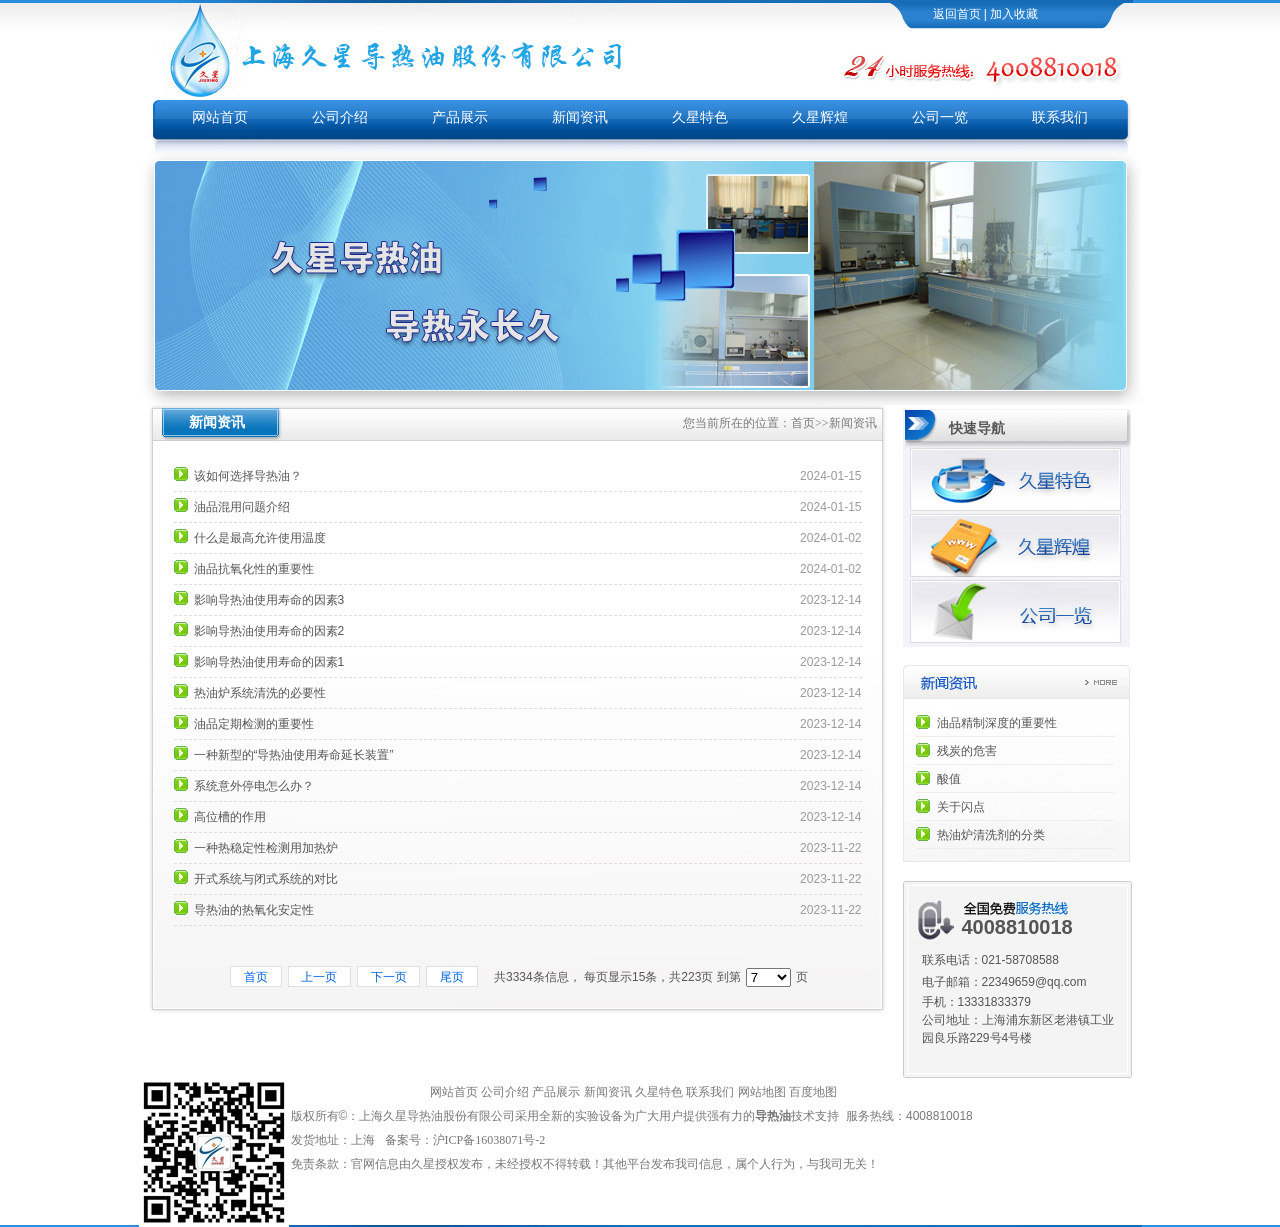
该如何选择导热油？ (248, 476)
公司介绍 (340, 117)
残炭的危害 (967, 751)
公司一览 (940, 117)
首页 (803, 423)
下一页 (388, 977)
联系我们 (1060, 117)
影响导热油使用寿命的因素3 (269, 600)
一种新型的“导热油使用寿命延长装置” (294, 755)
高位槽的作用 (230, 817)
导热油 (773, 1116)
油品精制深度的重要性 (997, 723)
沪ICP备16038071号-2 (491, 1140)
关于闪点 (961, 807)
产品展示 (460, 117)
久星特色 (700, 117)
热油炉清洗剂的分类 (991, 835)
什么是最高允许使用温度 (260, 538)
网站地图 (762, 1092)
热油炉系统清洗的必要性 (260, 693)
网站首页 (220, 117)
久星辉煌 (820, 117)
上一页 (319, 977)
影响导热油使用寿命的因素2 (269, 631)
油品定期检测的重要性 (254, 724)
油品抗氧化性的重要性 (254, 569)
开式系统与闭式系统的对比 (266, 879)
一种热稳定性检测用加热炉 (266, 848)
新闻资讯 (580, 117)
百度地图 (813, 1092)
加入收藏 (1014, 14)
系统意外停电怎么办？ (254, 786)
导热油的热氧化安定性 (254, 910)
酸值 (949, 779)
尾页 (451, 977)
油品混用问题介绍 (242, 507)
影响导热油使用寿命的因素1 (269, 662)
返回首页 (957, 14)
